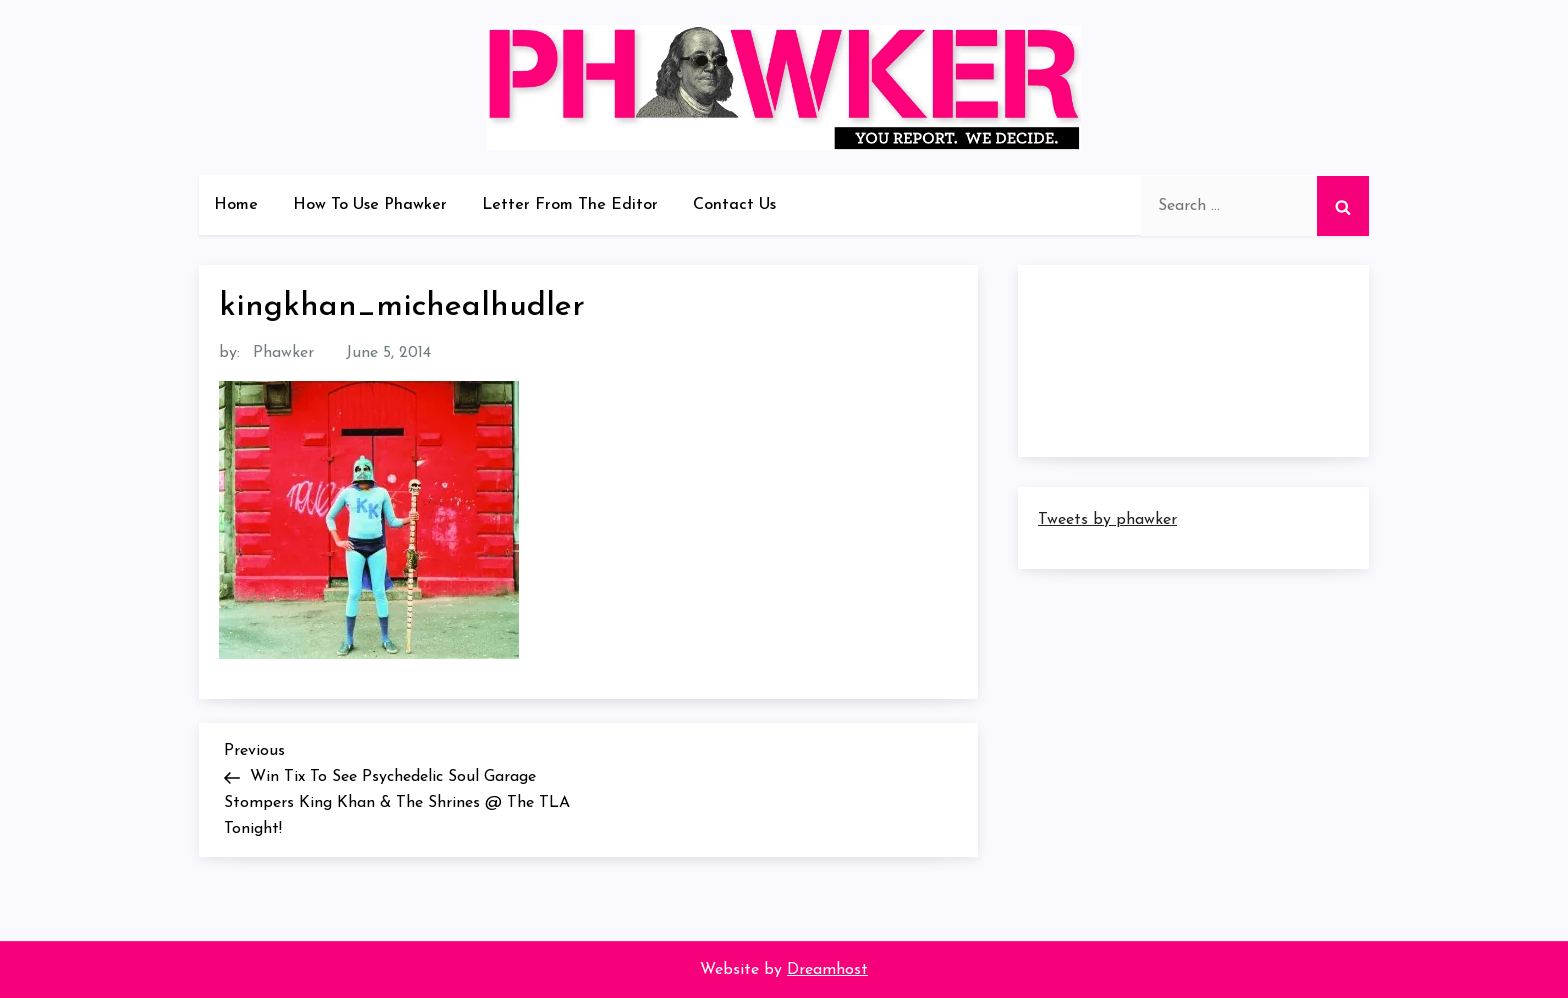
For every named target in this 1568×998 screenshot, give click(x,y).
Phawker (283, 353)
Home (236, 205)
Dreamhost (827, 970)
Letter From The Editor (570, 205)
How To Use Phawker (370, 205)
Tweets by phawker (1107, 520)
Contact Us (734, 205)
